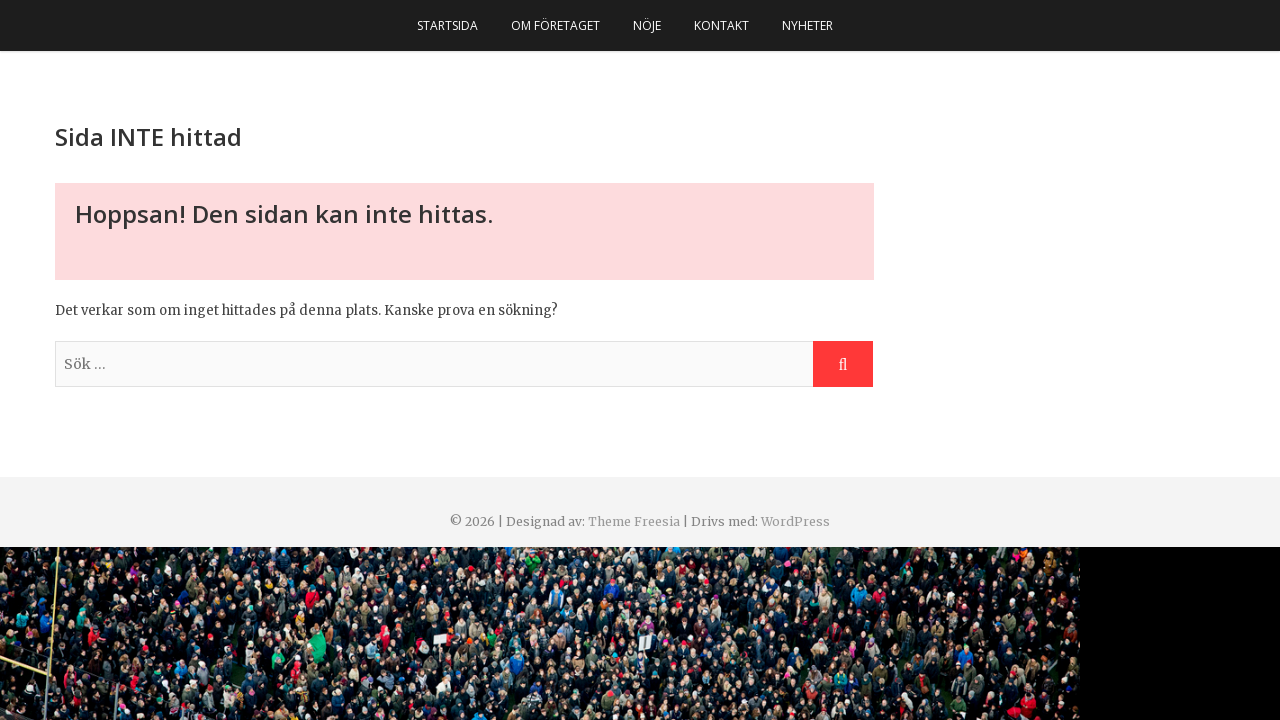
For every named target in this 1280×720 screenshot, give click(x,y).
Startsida (447, 25)
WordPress (795, 521)
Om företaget (555, 25)
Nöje (647, 25)
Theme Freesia (634, 521)
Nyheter (807, 25)
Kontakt (721, 25)
